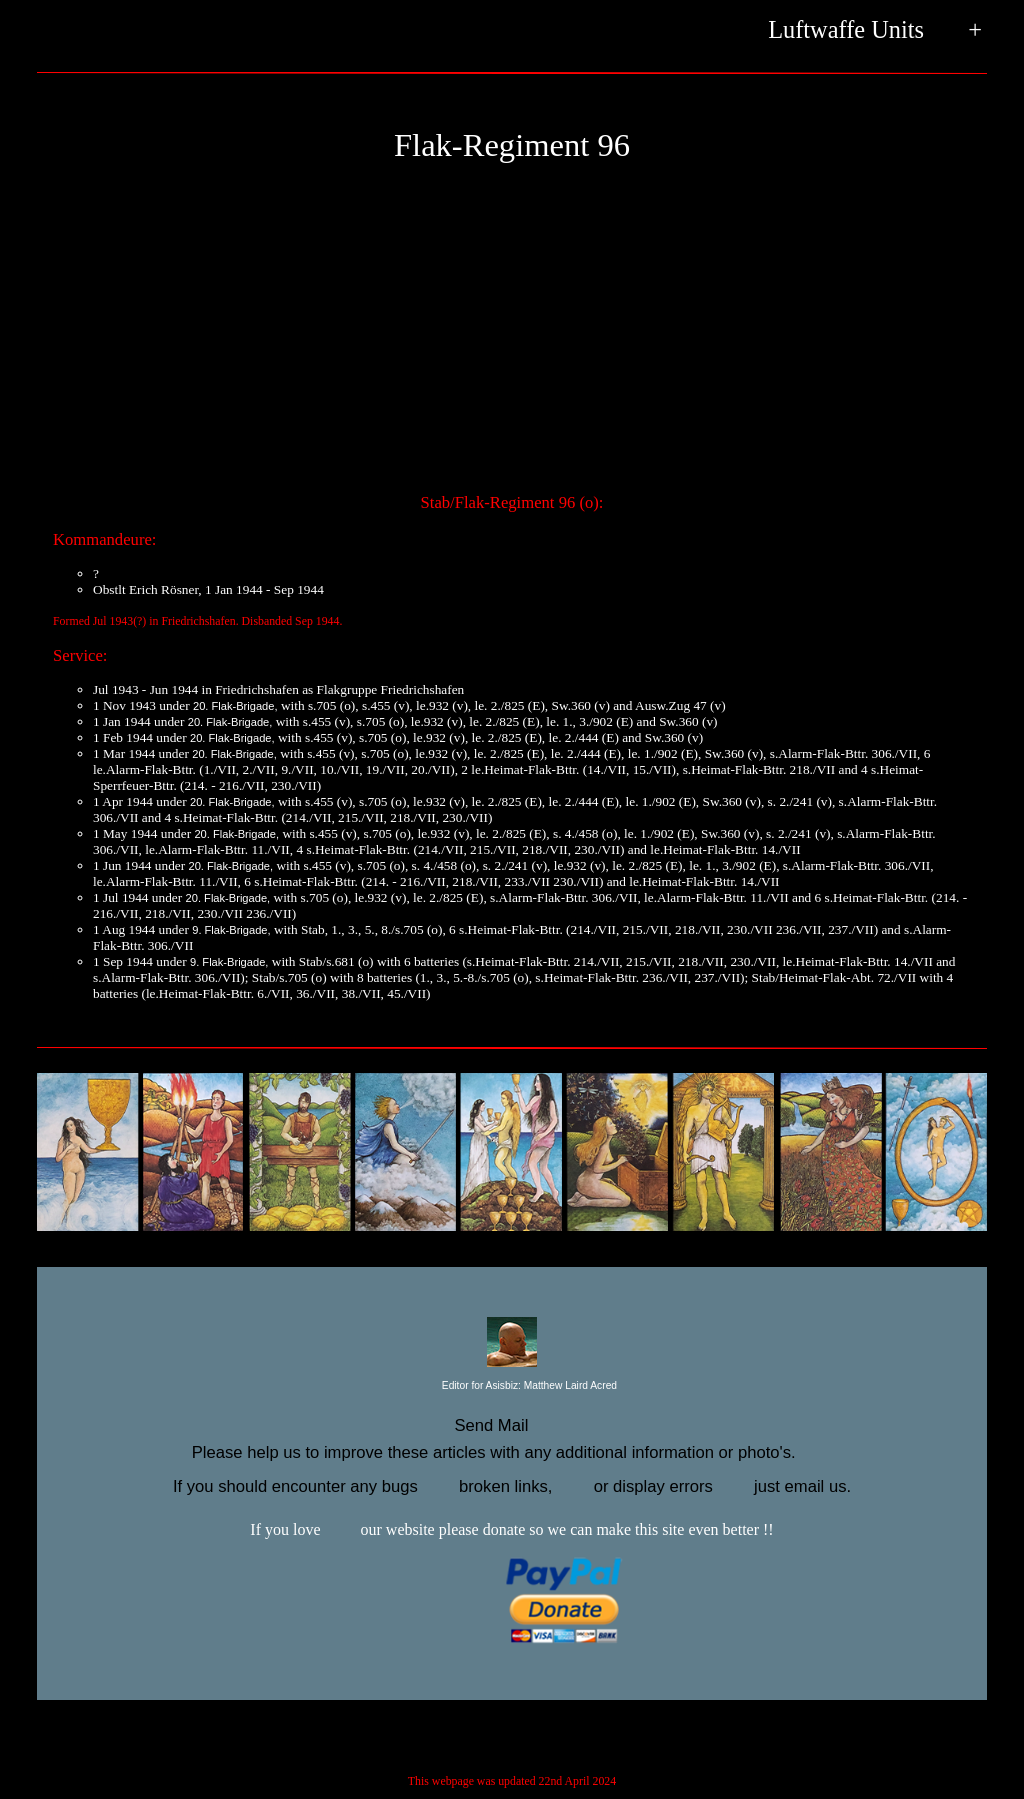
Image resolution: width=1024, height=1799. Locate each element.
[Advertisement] (512, 336)
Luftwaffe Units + (875, 31)
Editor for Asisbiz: (512, 1386)
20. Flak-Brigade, (235, 706)
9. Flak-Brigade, (231, 930)
